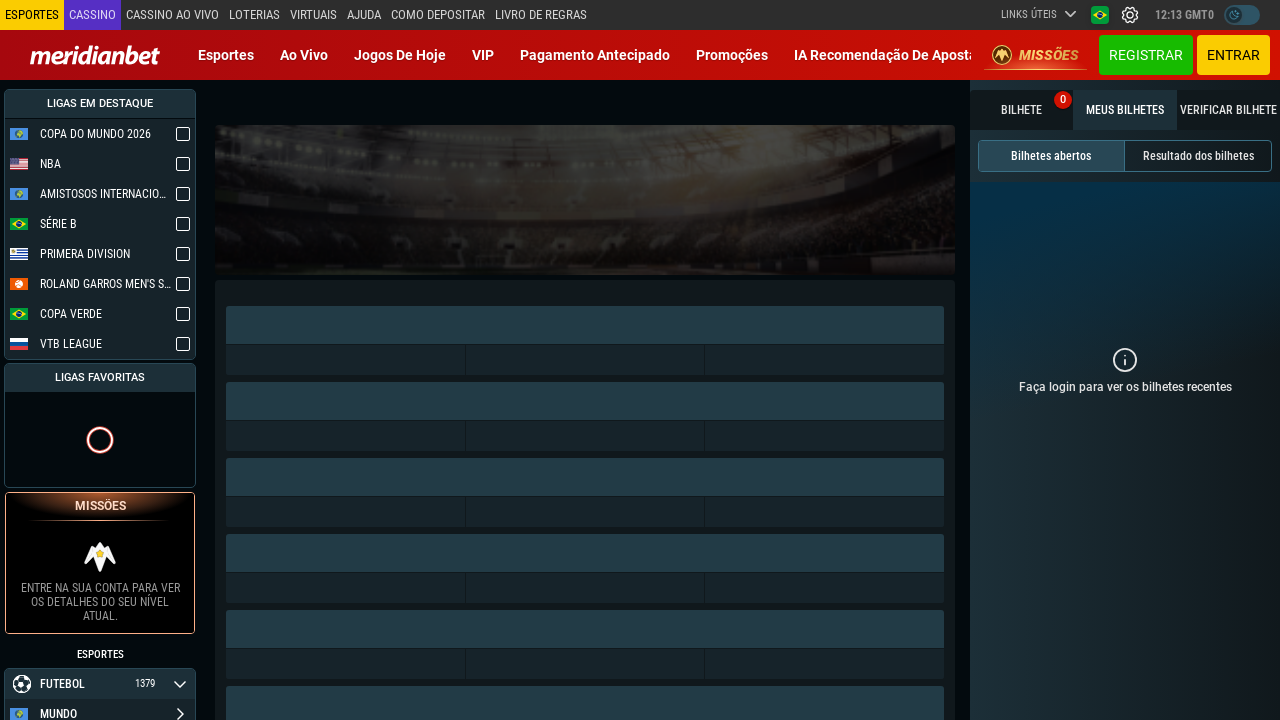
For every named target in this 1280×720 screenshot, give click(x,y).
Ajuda (364, 14)
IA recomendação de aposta (885, 55)
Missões (1035, 55)
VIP (483, 55)
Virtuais (313, 14)
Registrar (1146, 55)
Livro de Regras (541, 14)
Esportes (226, 55)
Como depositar (438, 14)
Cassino (92, 14)
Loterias (254, 14)
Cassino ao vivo (172, 14)
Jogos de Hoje (400, 55)
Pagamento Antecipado (595, 55)
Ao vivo (304, 55)
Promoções (732, 55)
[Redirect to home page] (95, 55)
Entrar (1233, 55)
